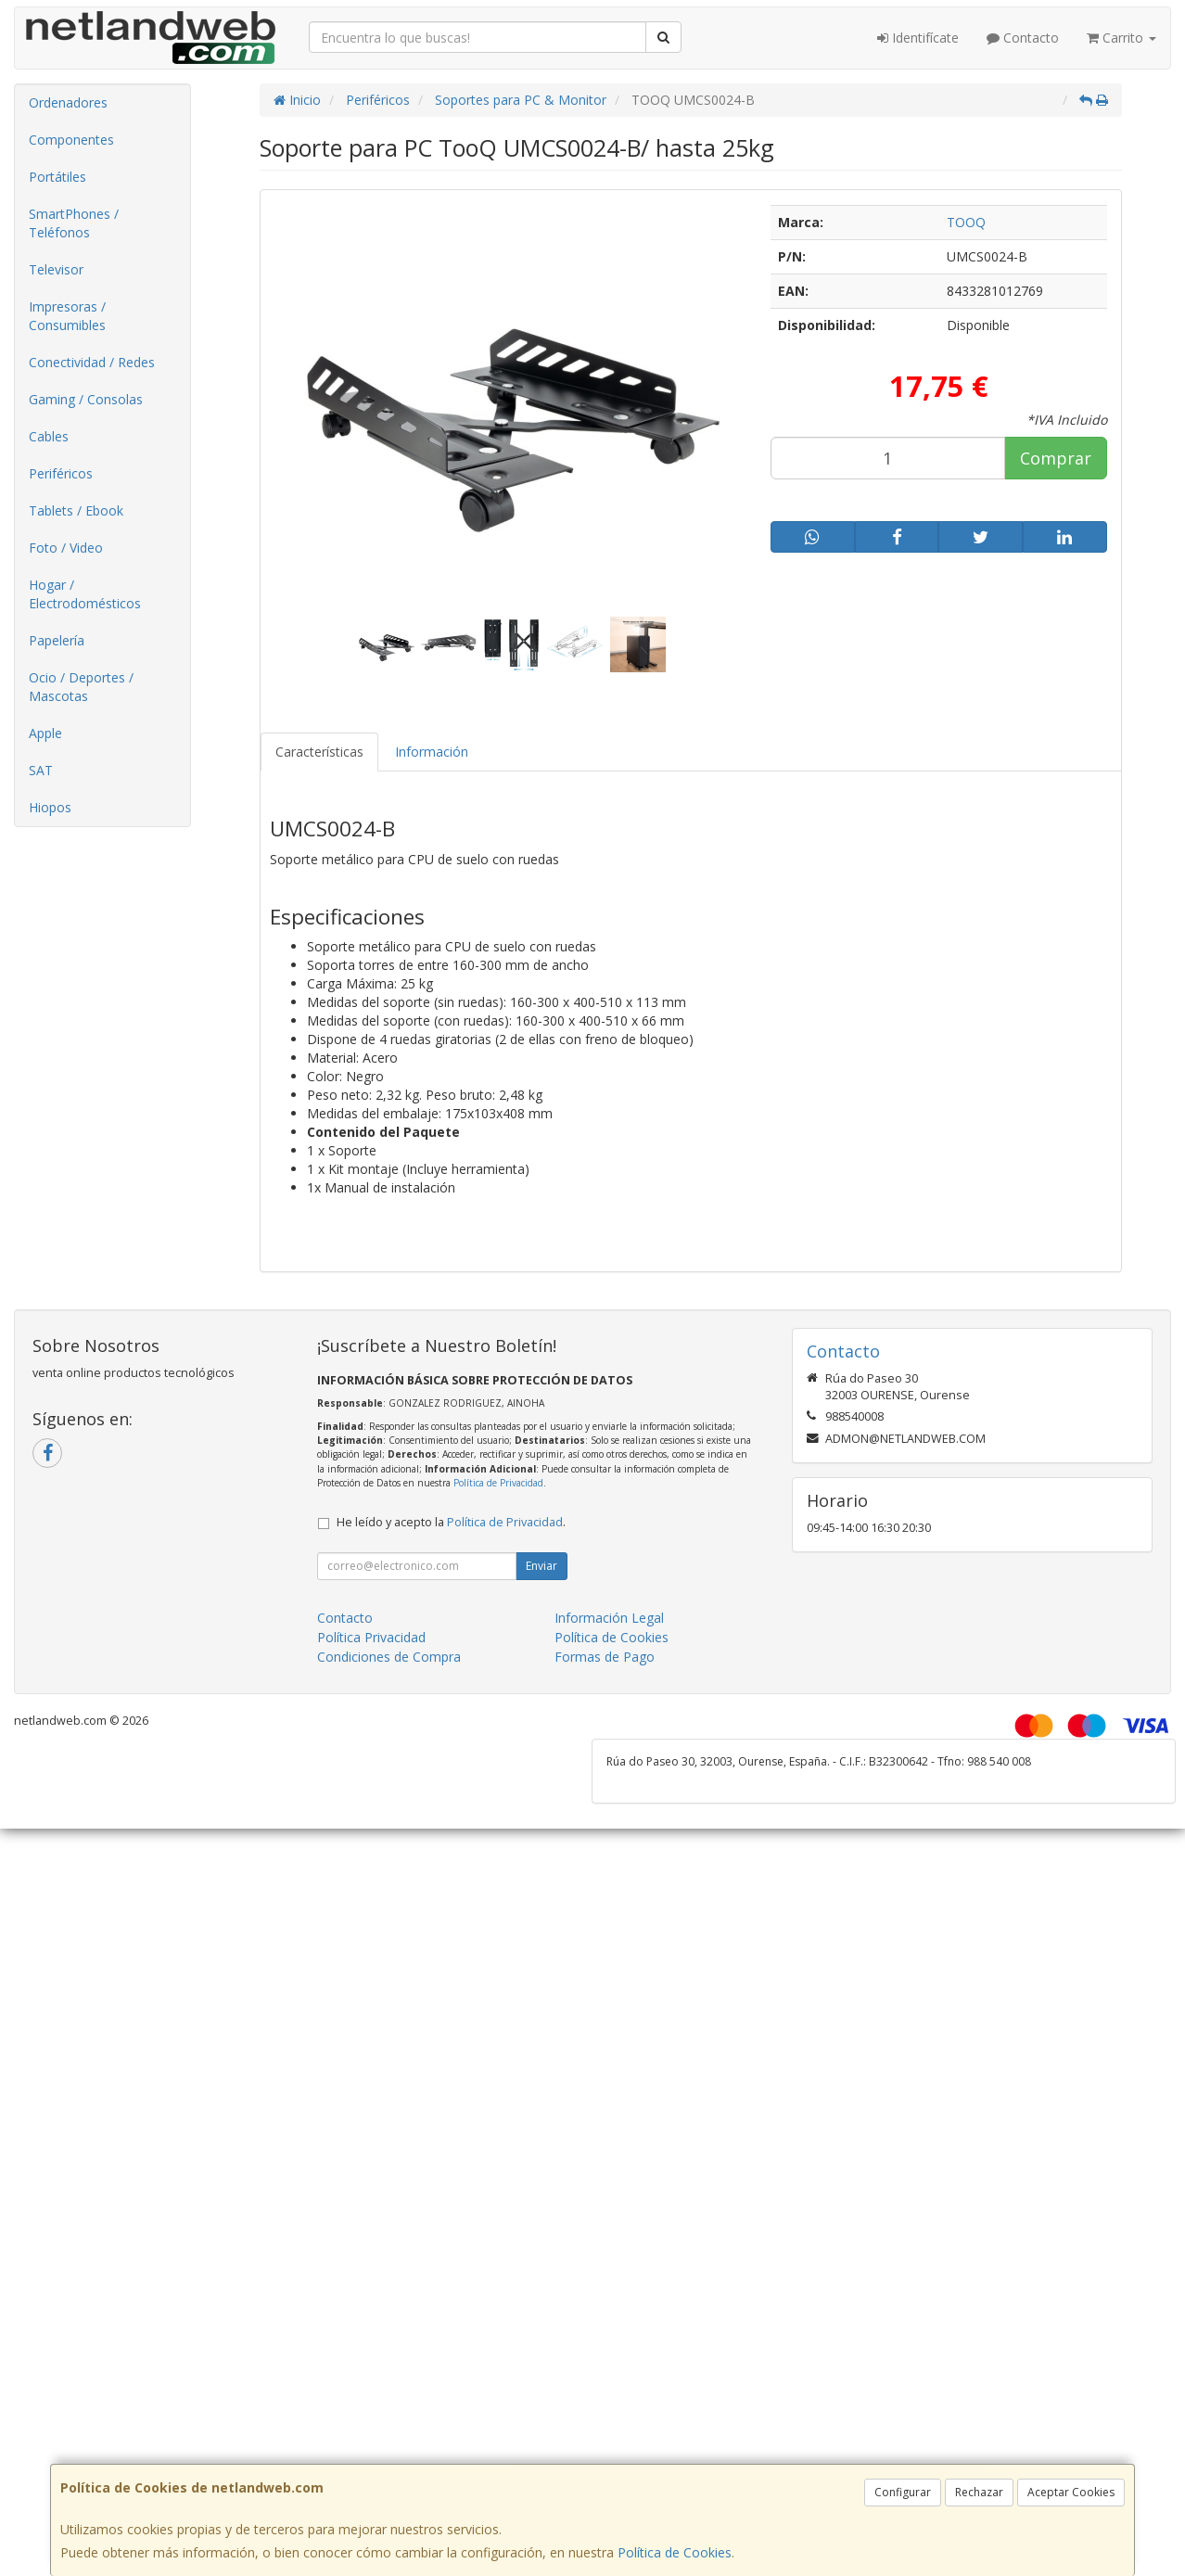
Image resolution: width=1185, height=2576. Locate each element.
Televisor (56, 269)
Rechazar (979, 2492)
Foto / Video (66, 547)
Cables (49, 436)
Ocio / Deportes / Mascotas (81, 687)
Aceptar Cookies (1071, 2492)
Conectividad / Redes (92, 362)
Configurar (902, 2492)
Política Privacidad (371, 1637)
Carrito (1121, 37)
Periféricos (61, 473)
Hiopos (50, 807)
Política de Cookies (675, 2552)
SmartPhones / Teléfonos (74, 223)
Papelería (56, 640)
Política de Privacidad (498, 1482)
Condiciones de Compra (389, 1656)
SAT (41, 770)
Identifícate (918, 37)
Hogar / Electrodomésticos (85, 594)
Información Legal (609, 1617)
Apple (45, 733)
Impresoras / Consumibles (67, 316)
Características (319, 751)
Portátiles (57, 176)
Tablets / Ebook (76, 510)
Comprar (1055, 458)
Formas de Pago (604, 1656)
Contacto (1023, 37)
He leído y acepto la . (451, 1522)
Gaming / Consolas (86, 399)
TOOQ (966, 222)
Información (431, 751)
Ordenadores (68, 102)
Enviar (541, 1566)
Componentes (71, 139)
